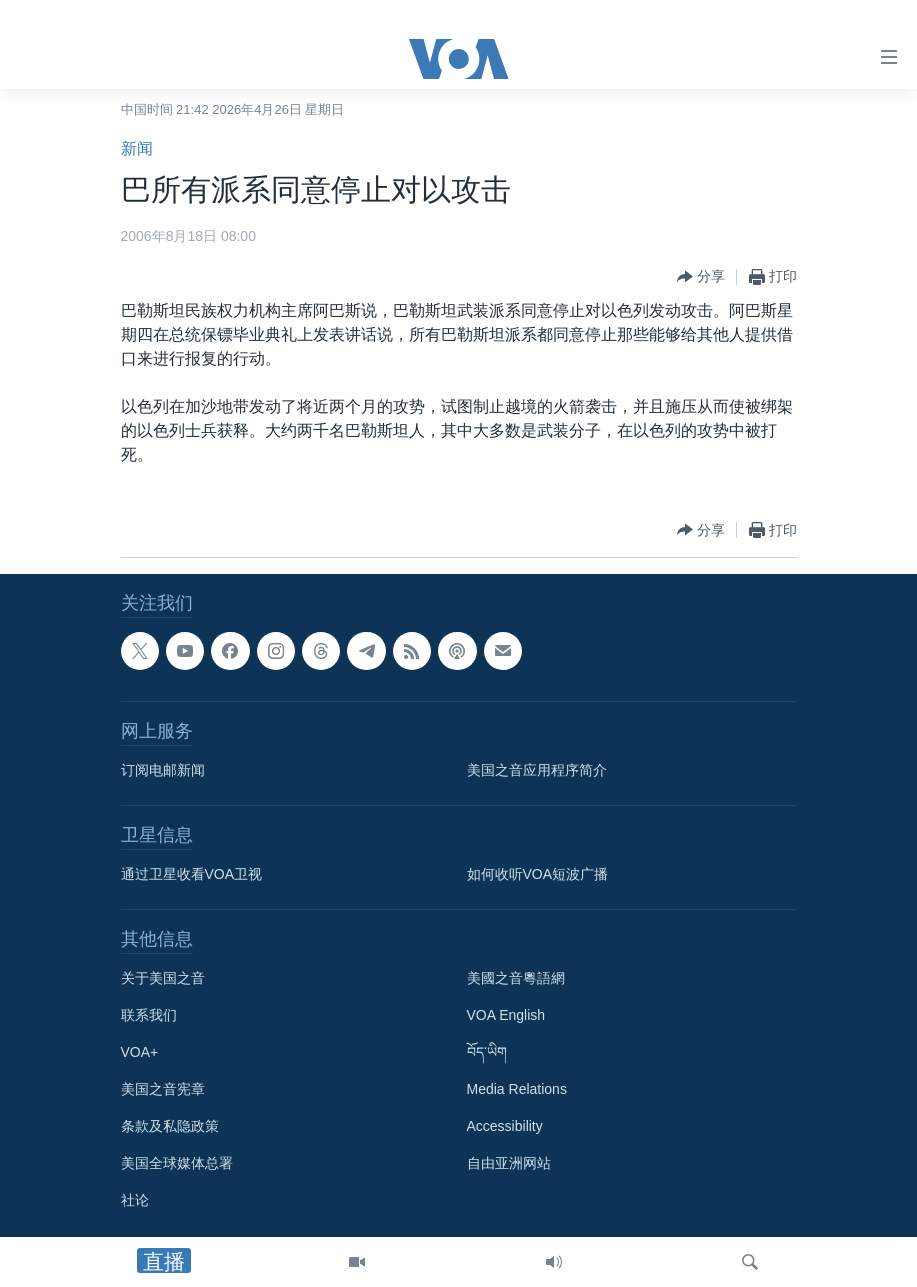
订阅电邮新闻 (163, 770)
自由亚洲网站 (509, 1163)
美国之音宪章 (163, 1089)
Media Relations (517, 1089)
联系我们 (149, 1015)
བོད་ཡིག (487, 1052)
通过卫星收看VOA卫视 (192, 874)
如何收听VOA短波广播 (538, 874)
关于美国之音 (163, 978)
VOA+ (140, 1052)
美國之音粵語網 (516, 978)
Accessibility (505, 1126)
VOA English (506, 1015)
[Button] (701, 277)
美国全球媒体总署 (177, 1163)
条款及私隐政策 (170, 1126)
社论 (135, 1200)
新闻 (137, 148)
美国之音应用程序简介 (537, 770)
